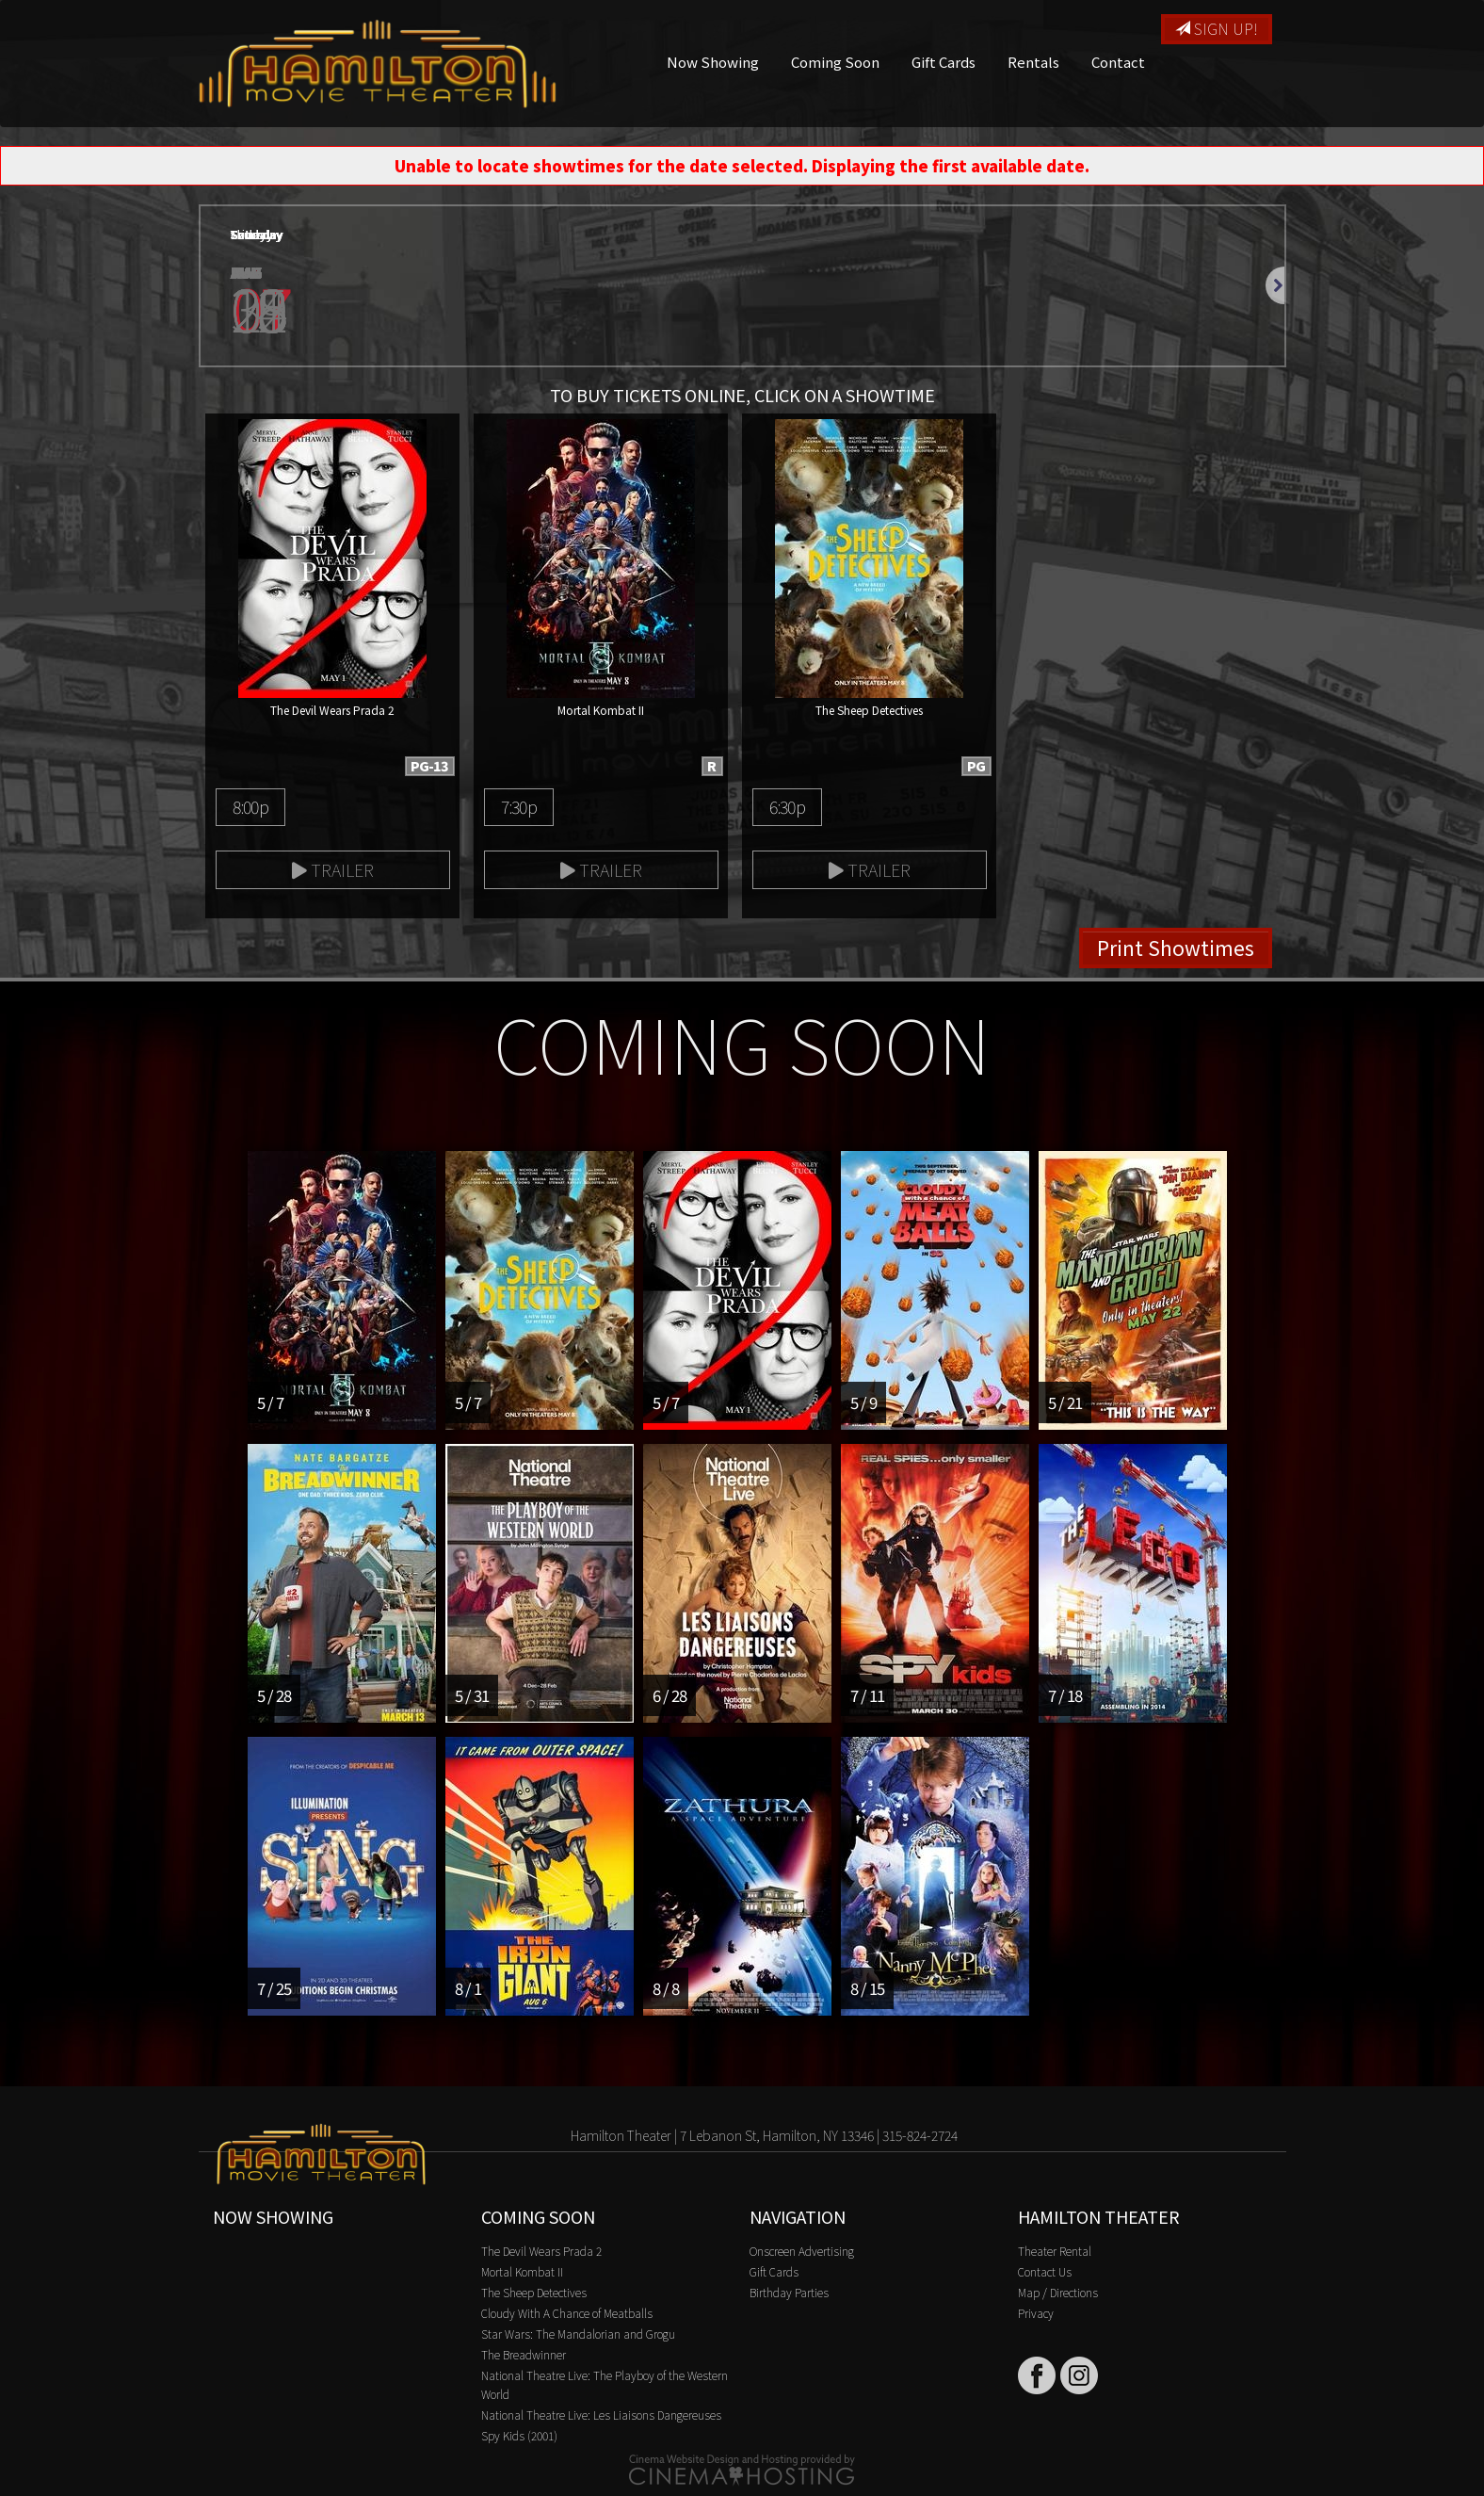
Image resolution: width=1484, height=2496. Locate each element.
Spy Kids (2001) (519, 2435)
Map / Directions (1058, 2292)
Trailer (333, 869)
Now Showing (713, 62)
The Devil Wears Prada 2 (541, 2251)
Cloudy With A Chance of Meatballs (567, 2313)
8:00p (250, 806)
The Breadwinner (523, 2354)
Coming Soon (835, 62)
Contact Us (1045, 2271)
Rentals (1033, 62)
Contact (1118, 62)
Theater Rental (1054, 2251)
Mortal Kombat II (522, 2271)
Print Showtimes (1175, 947)
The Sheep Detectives (534, 2292)
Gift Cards (943, 62)
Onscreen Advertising (802, 2251)
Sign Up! (1216, 28)
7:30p (519, 806)
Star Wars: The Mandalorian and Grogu (578, 2334)
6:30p (787, 806)
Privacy (1036, 2313)
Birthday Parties (789, 2292)
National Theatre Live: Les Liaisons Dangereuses (601, 2415)
